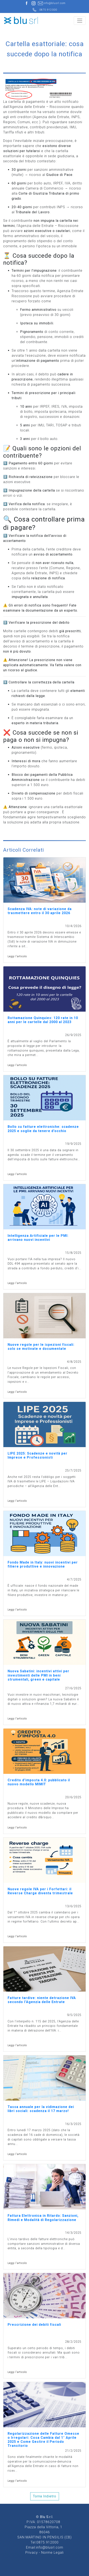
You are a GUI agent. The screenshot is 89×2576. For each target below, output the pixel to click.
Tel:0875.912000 (45, 2542)
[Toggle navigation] (80, 20)
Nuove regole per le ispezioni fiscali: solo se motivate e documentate (41, 1347)
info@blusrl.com (49, 2547)
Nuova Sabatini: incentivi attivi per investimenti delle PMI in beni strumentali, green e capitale (38, 1675)
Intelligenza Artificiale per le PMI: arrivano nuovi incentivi (38, 1238)
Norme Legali (52, 2553)
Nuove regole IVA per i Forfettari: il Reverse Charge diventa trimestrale (40, 1891)
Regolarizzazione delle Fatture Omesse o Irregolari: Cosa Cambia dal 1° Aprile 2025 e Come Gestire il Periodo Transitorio (43, 2440)
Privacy (31, 2553)
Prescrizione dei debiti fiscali (34, 2325)
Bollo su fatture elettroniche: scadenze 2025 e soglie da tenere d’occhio (43, 1129)
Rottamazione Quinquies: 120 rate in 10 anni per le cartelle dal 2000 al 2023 (43, 1020)
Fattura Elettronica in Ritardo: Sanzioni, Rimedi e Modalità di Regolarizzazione (43, 2218)
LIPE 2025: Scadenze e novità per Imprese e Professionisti (37, 1455)
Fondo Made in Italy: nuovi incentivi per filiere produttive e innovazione (43, 1564)
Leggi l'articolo (17, 956)
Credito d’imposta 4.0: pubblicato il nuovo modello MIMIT (39, 1782)
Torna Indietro (44, 2496)
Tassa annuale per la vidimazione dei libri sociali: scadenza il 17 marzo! (41, 2109)
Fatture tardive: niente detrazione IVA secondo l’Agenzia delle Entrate (42, 2000)
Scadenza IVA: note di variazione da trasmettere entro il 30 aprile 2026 (40, 911)
